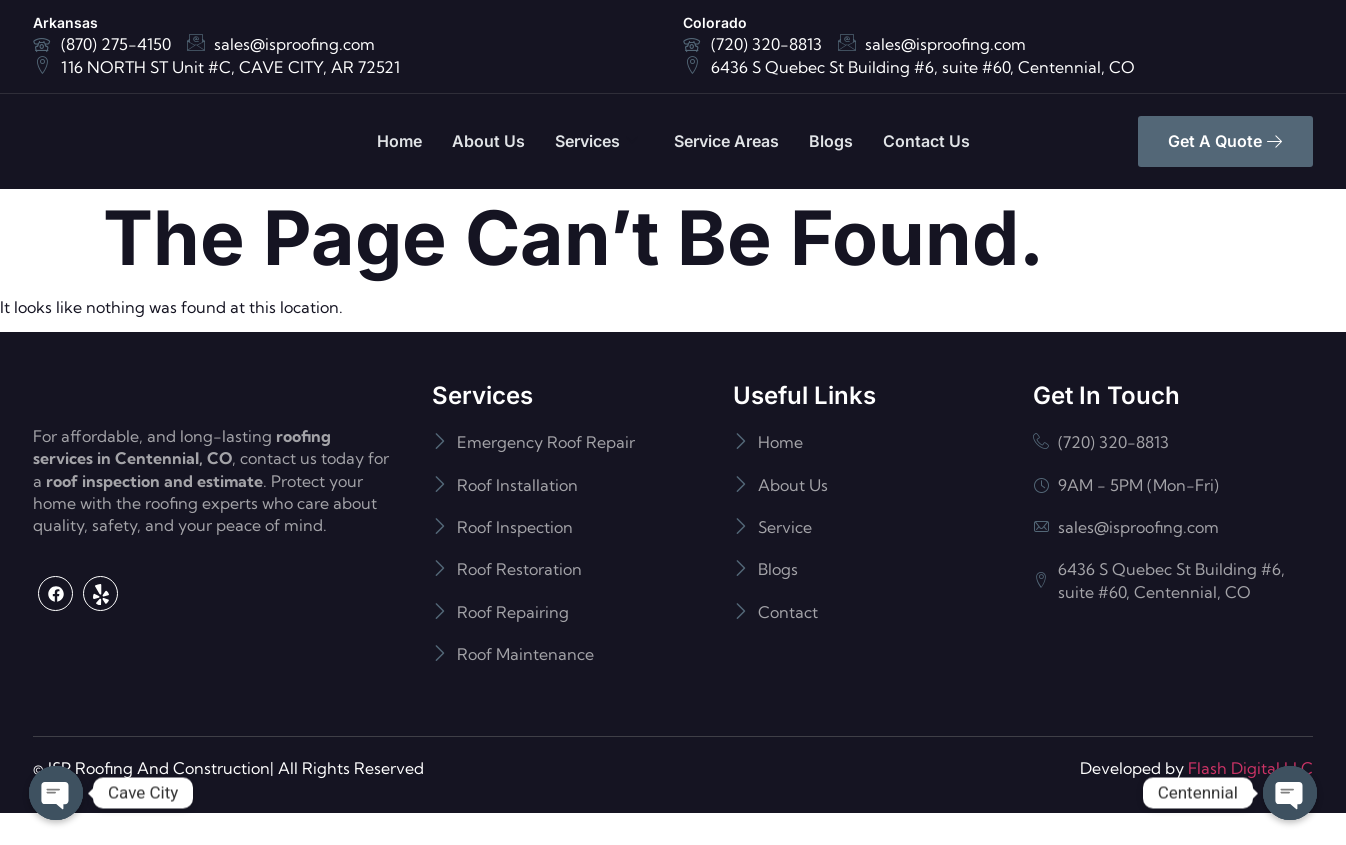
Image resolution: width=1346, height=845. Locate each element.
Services (596, 141)
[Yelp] (100, 674)
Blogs (831, 141)
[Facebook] (55, 674)
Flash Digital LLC (1250, 799)
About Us (488, 141)
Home (399, 141)
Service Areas (726, 141)
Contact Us (926, 141)
